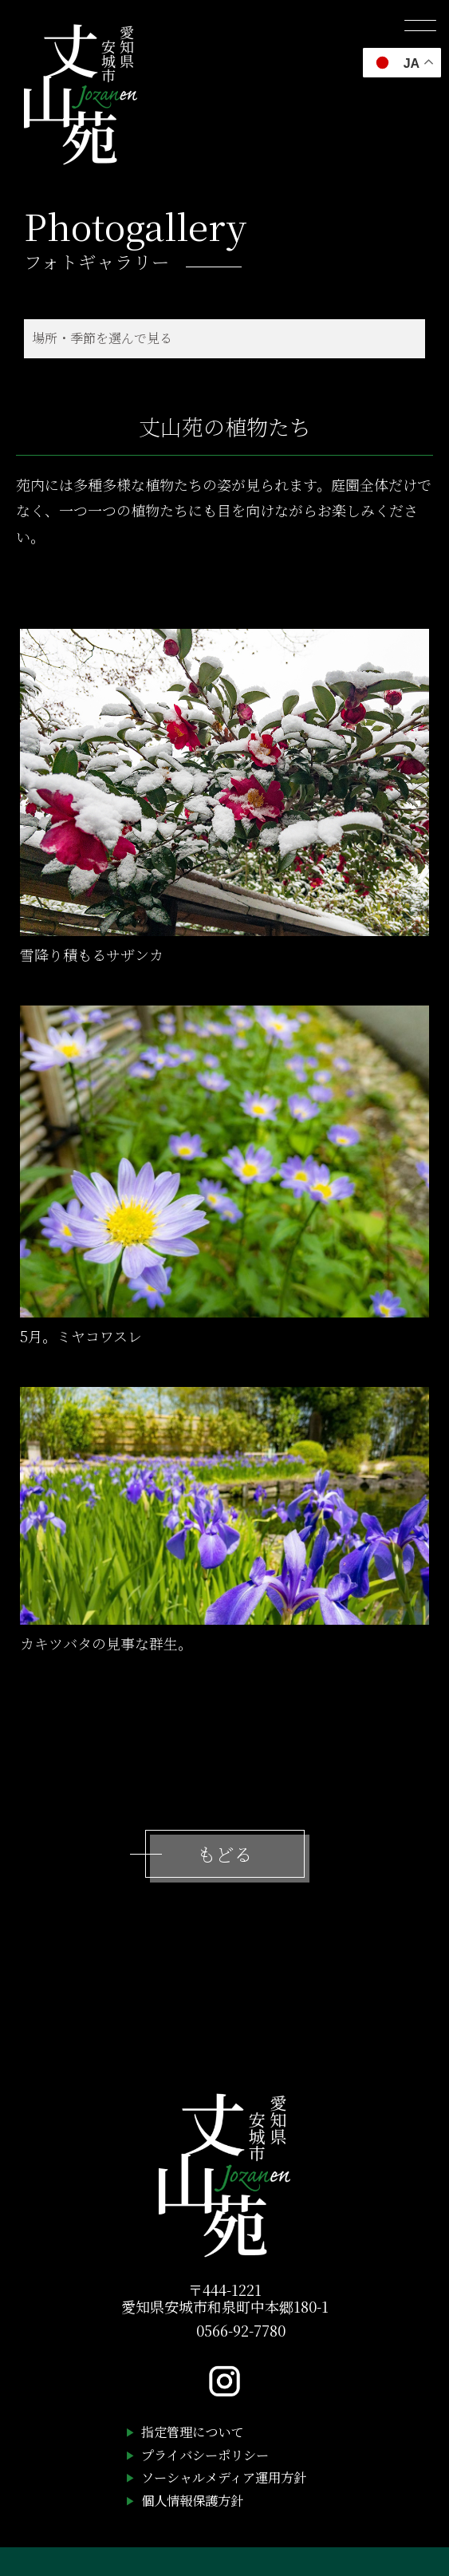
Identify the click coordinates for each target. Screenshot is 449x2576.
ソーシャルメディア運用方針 (223, 2477)
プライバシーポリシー (205, 2454)
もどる (224, 1853)
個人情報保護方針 (192, 2500)
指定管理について (192, 2431)
